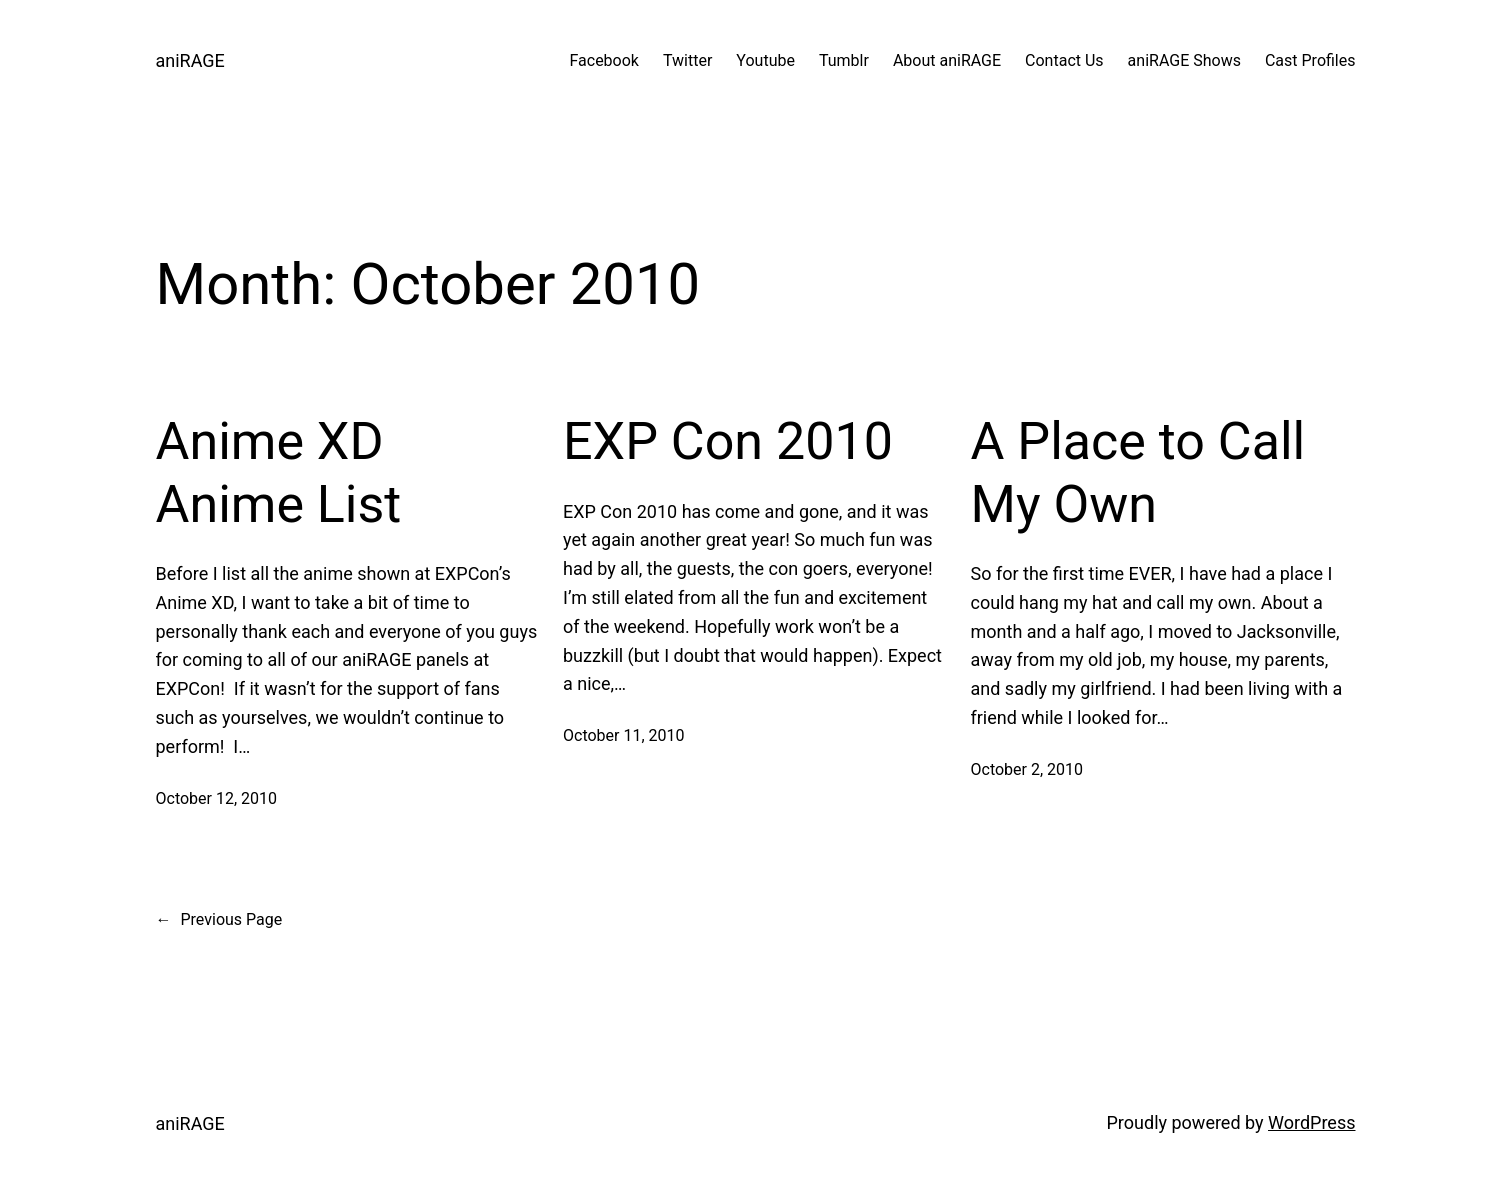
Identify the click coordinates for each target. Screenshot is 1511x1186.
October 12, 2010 (217, 798)
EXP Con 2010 (728, 441)
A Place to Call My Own (1138, 472)
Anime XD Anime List (279, 472)
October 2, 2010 (1027, 769)
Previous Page (219, 920)
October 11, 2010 (624, 735)
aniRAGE (190, 60)
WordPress (1311, 1122)
